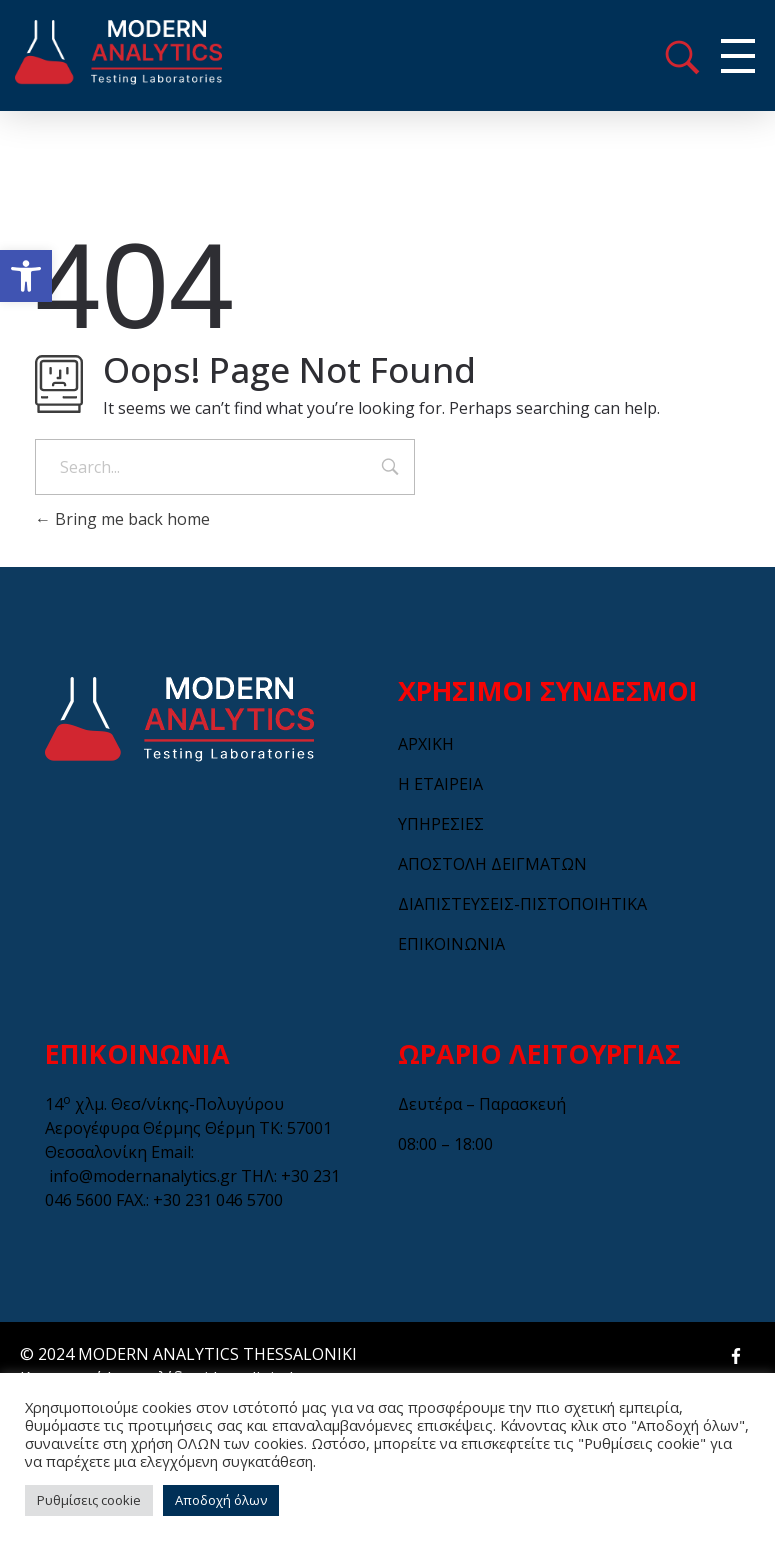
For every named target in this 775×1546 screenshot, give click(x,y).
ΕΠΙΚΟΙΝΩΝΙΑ (451, 944)
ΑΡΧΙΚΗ (426, 744)
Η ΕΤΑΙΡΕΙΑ (440, 784)
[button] (26, 276)
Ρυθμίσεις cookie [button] (89, 1500)
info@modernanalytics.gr (143, 1176)
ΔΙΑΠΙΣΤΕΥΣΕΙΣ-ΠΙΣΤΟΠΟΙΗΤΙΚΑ (522, 904)
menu (682, 57)
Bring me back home (122, 519)
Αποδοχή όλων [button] (221, 1500)
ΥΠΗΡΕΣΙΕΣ (441, 824)
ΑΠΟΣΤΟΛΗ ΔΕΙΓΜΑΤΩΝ (492, 864)
